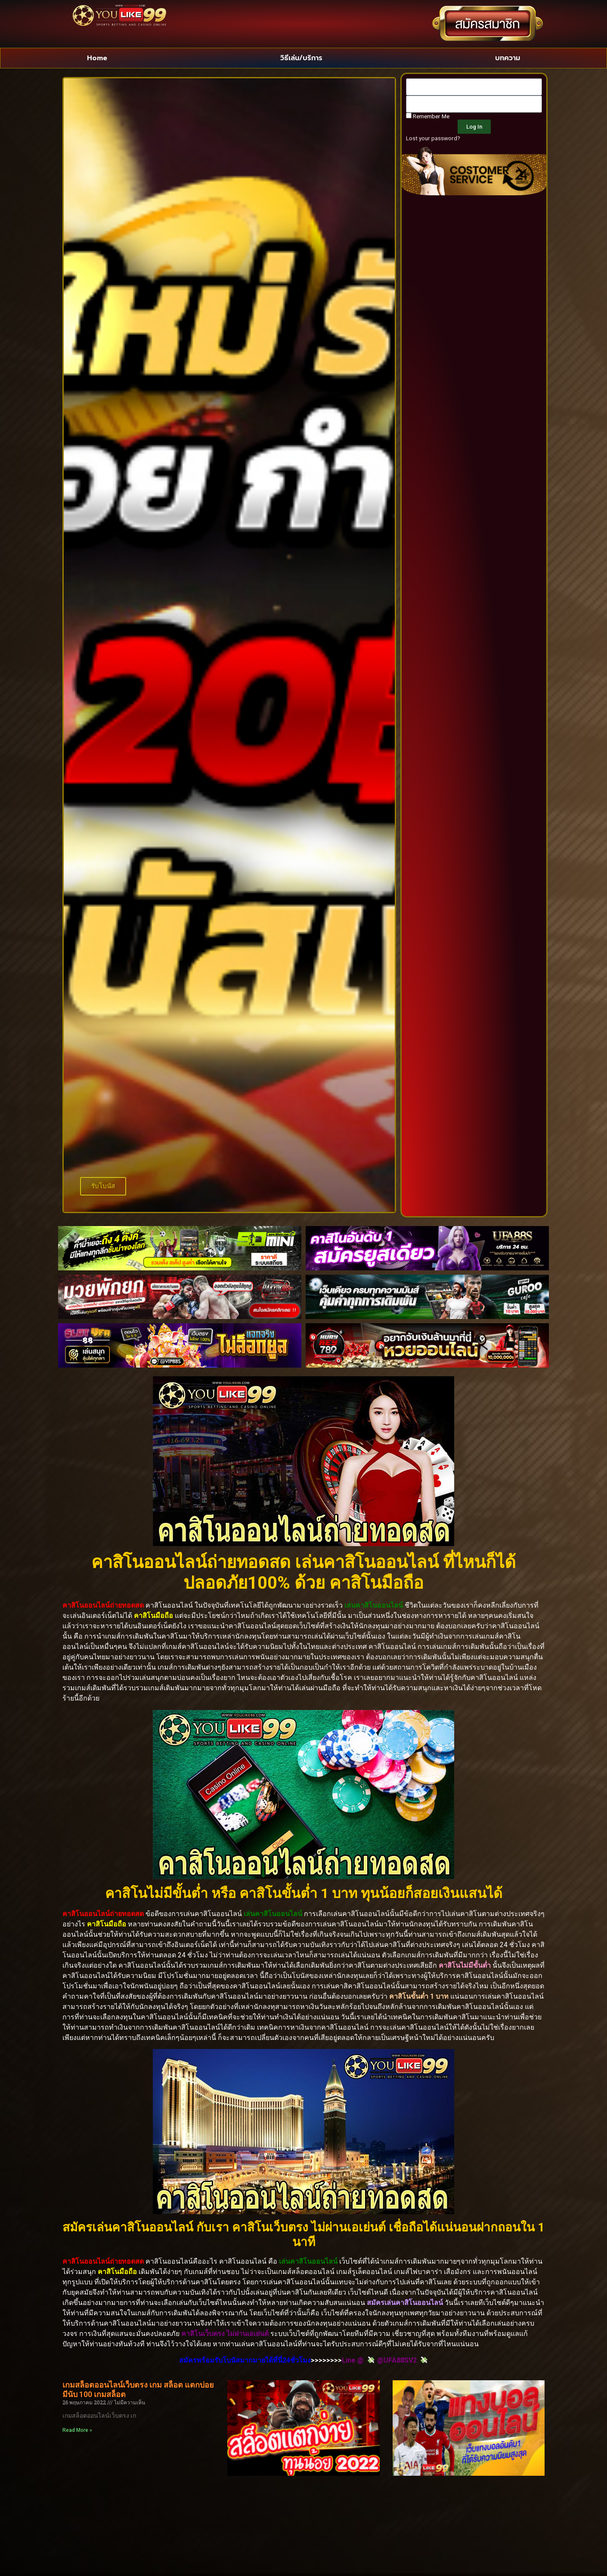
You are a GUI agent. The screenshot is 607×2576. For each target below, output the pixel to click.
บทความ (507, 58)
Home (97, 58)
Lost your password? (433, 138)
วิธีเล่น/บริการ (301, 58)
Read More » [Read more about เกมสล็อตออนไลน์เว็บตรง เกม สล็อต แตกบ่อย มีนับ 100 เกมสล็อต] (77, 2430)
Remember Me (427, 116)
